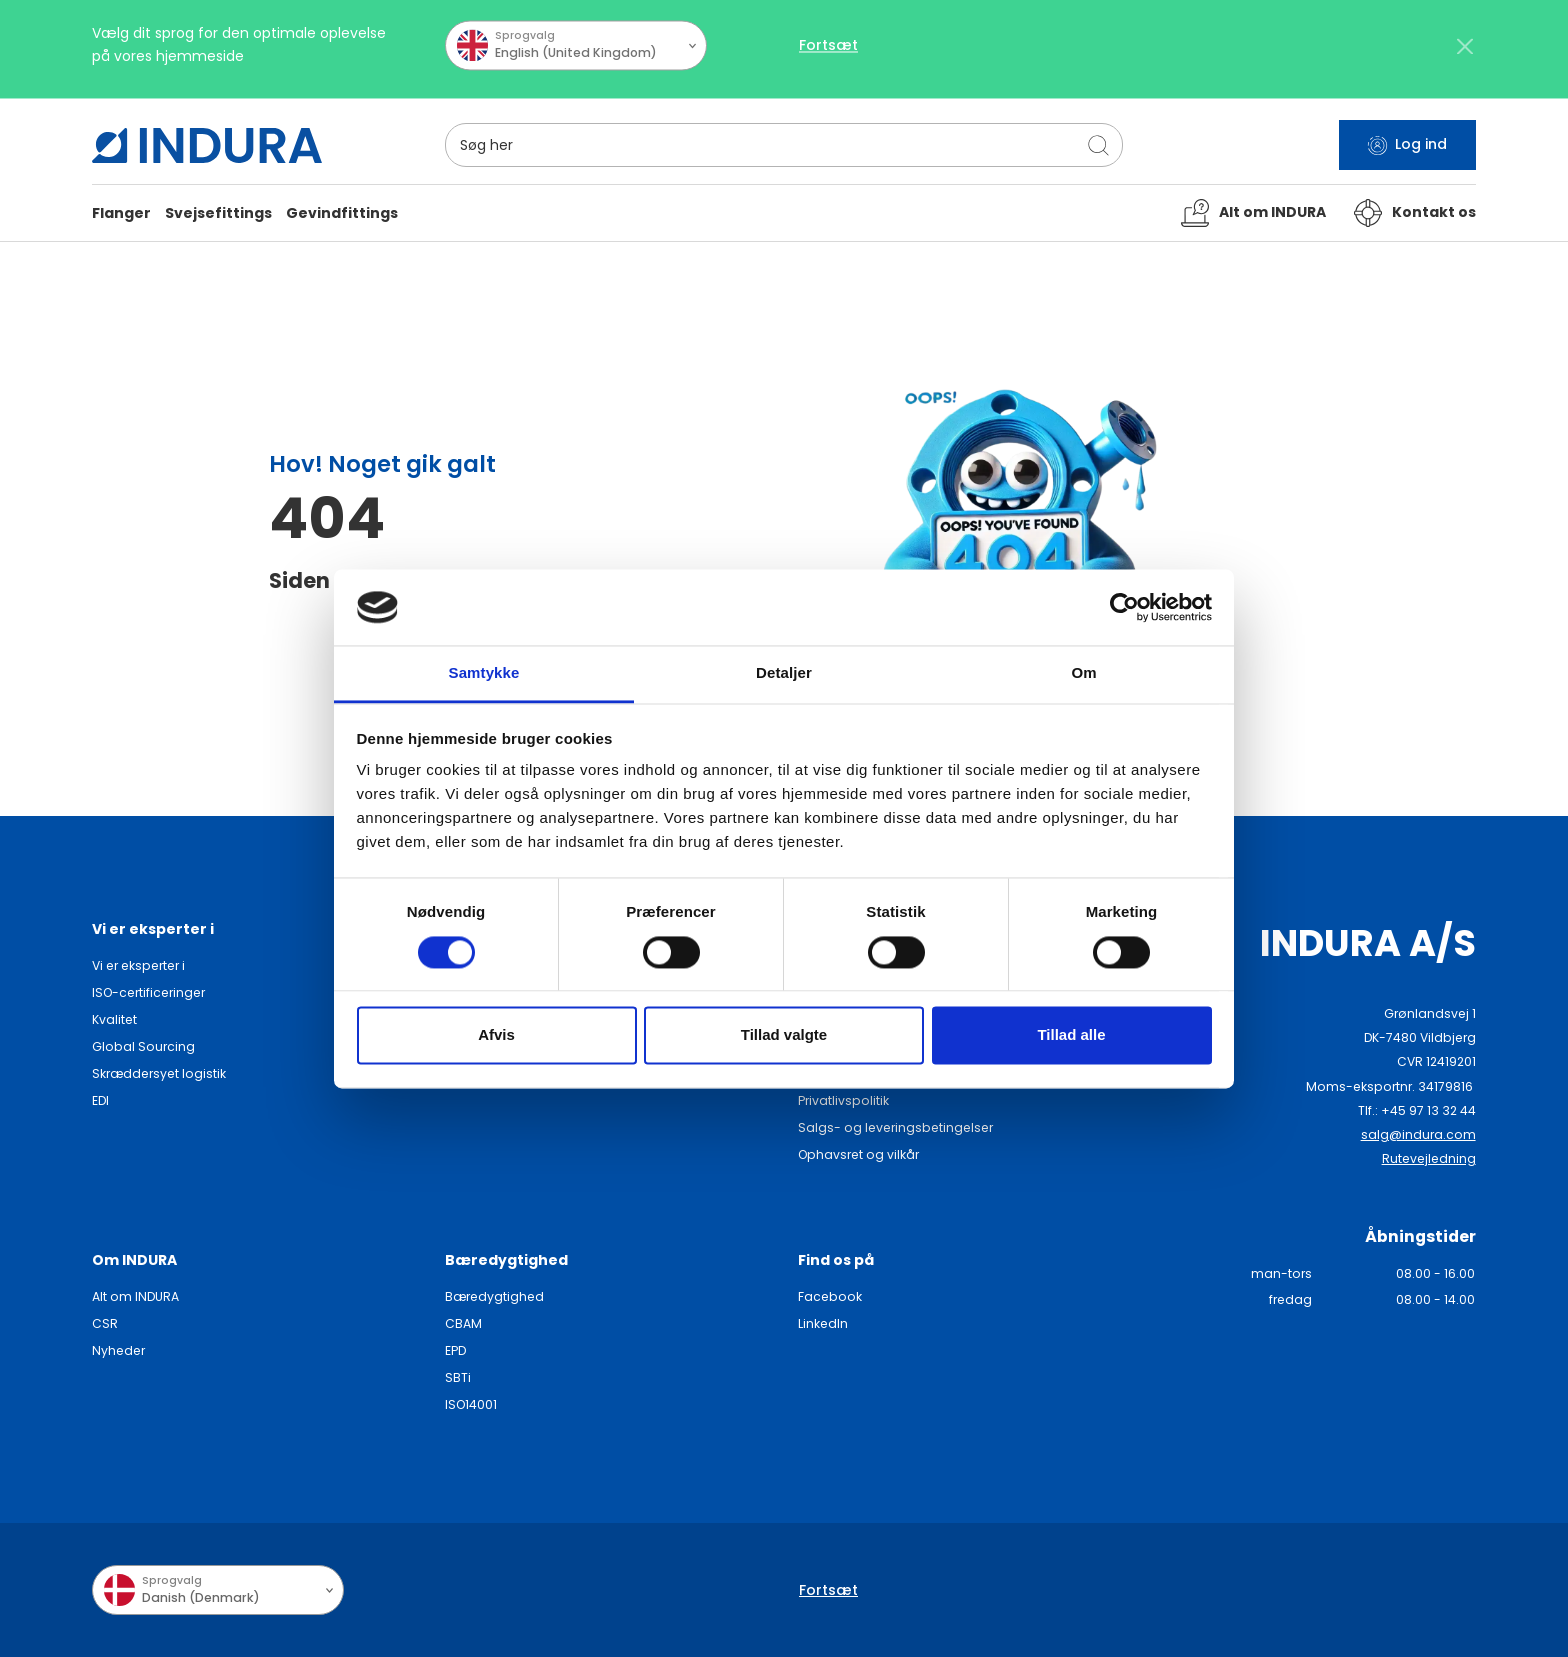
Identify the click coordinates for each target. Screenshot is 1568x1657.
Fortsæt (828, 53)
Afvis (496, 1035)
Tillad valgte (784, 1035)
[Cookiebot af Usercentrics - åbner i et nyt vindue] (1124, 607)
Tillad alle (1071, 1035)
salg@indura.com (1418, 1134)
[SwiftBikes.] (207, 145)
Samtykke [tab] (484, 673)
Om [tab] (1083, 673)
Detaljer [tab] (784, 673)
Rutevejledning (1429, 1158)
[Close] (1465, 53)
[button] (121, 213)
